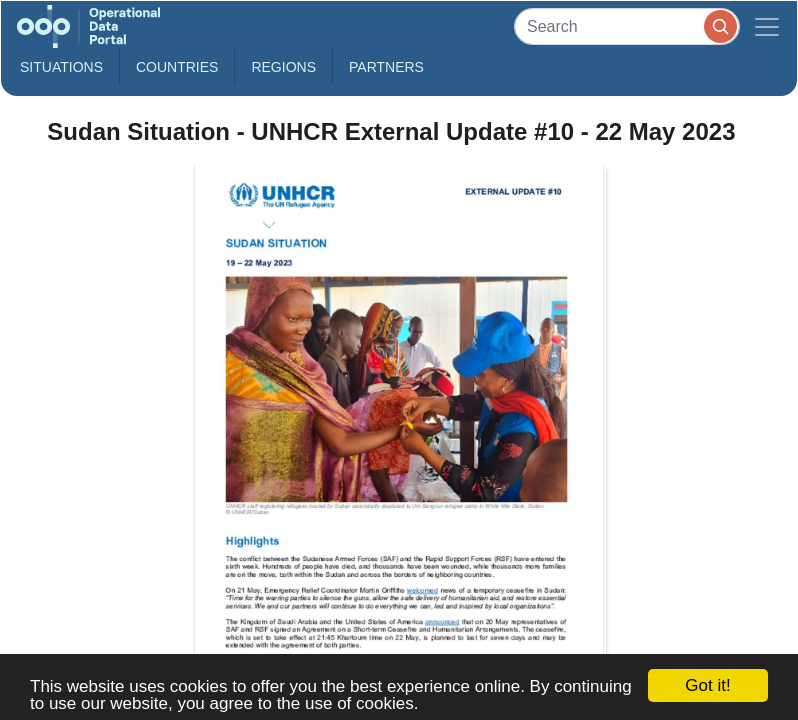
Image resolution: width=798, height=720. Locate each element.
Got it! (707, 685)
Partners (386, 67)
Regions (283, 67)
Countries (177, 67)
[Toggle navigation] (767, 26)
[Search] (627, 26)
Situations (61, 67)
